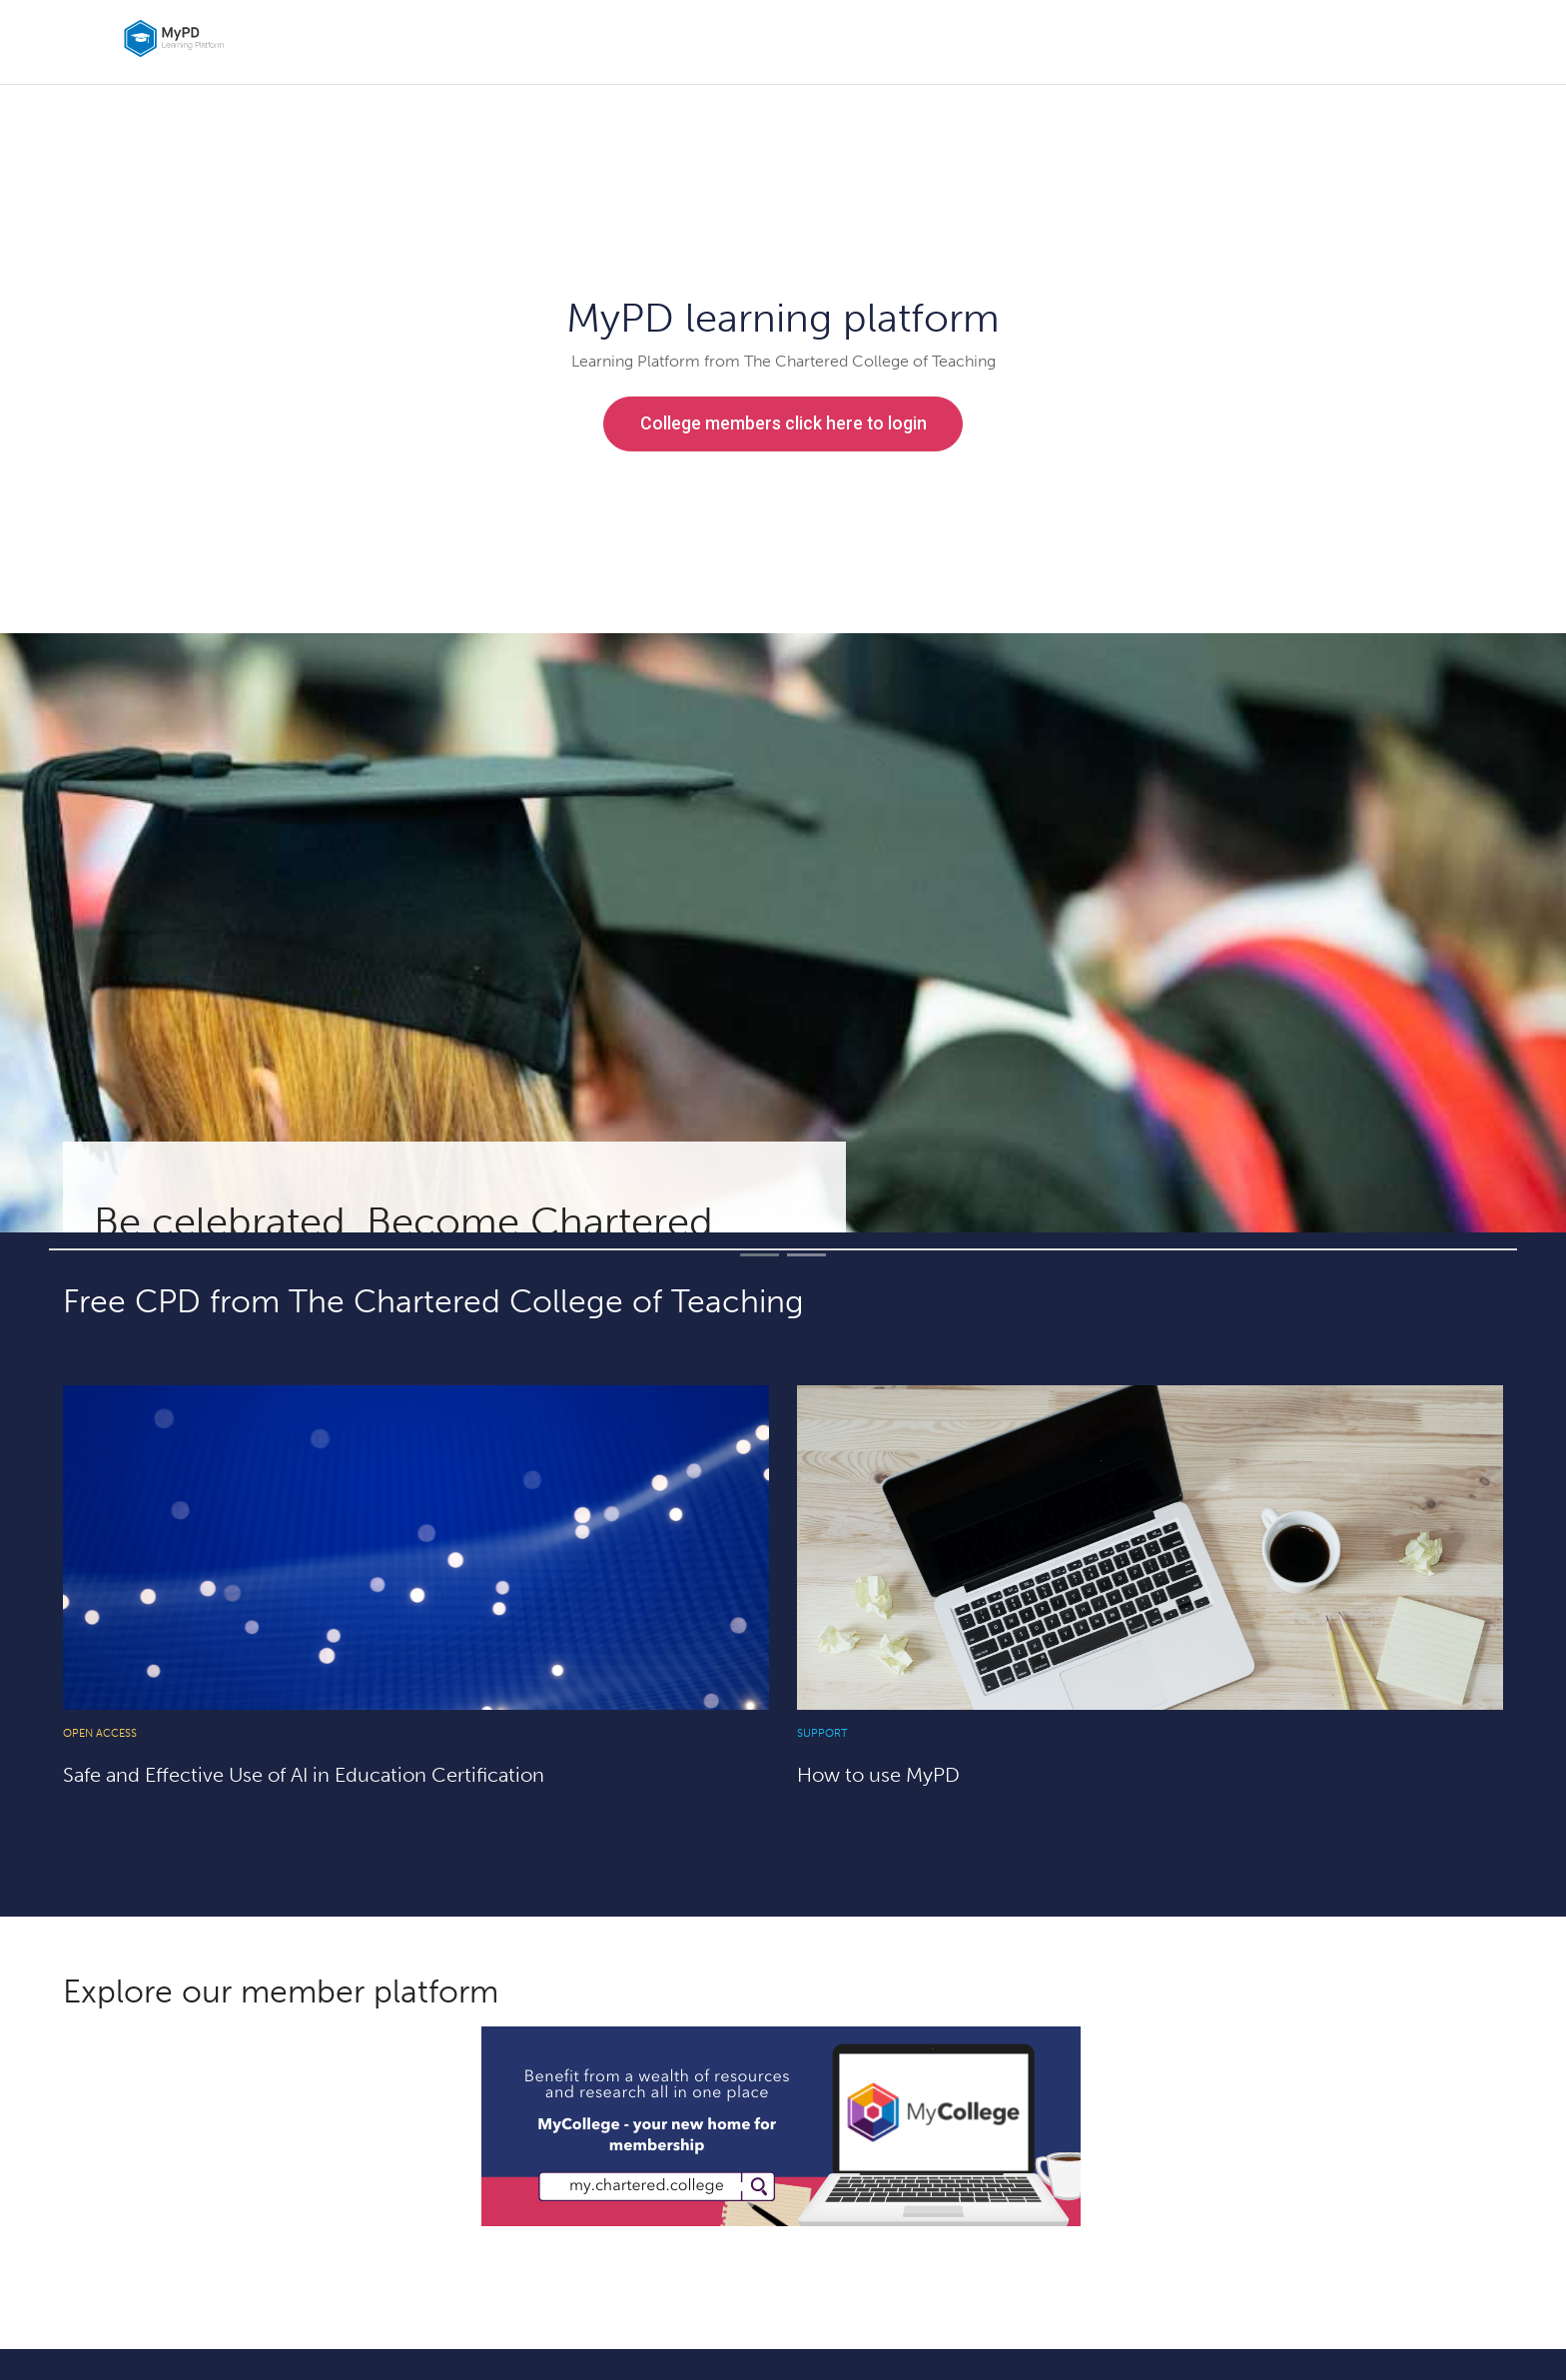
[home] (271, 38)
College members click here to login (783, 423)
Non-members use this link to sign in (783, 485)
